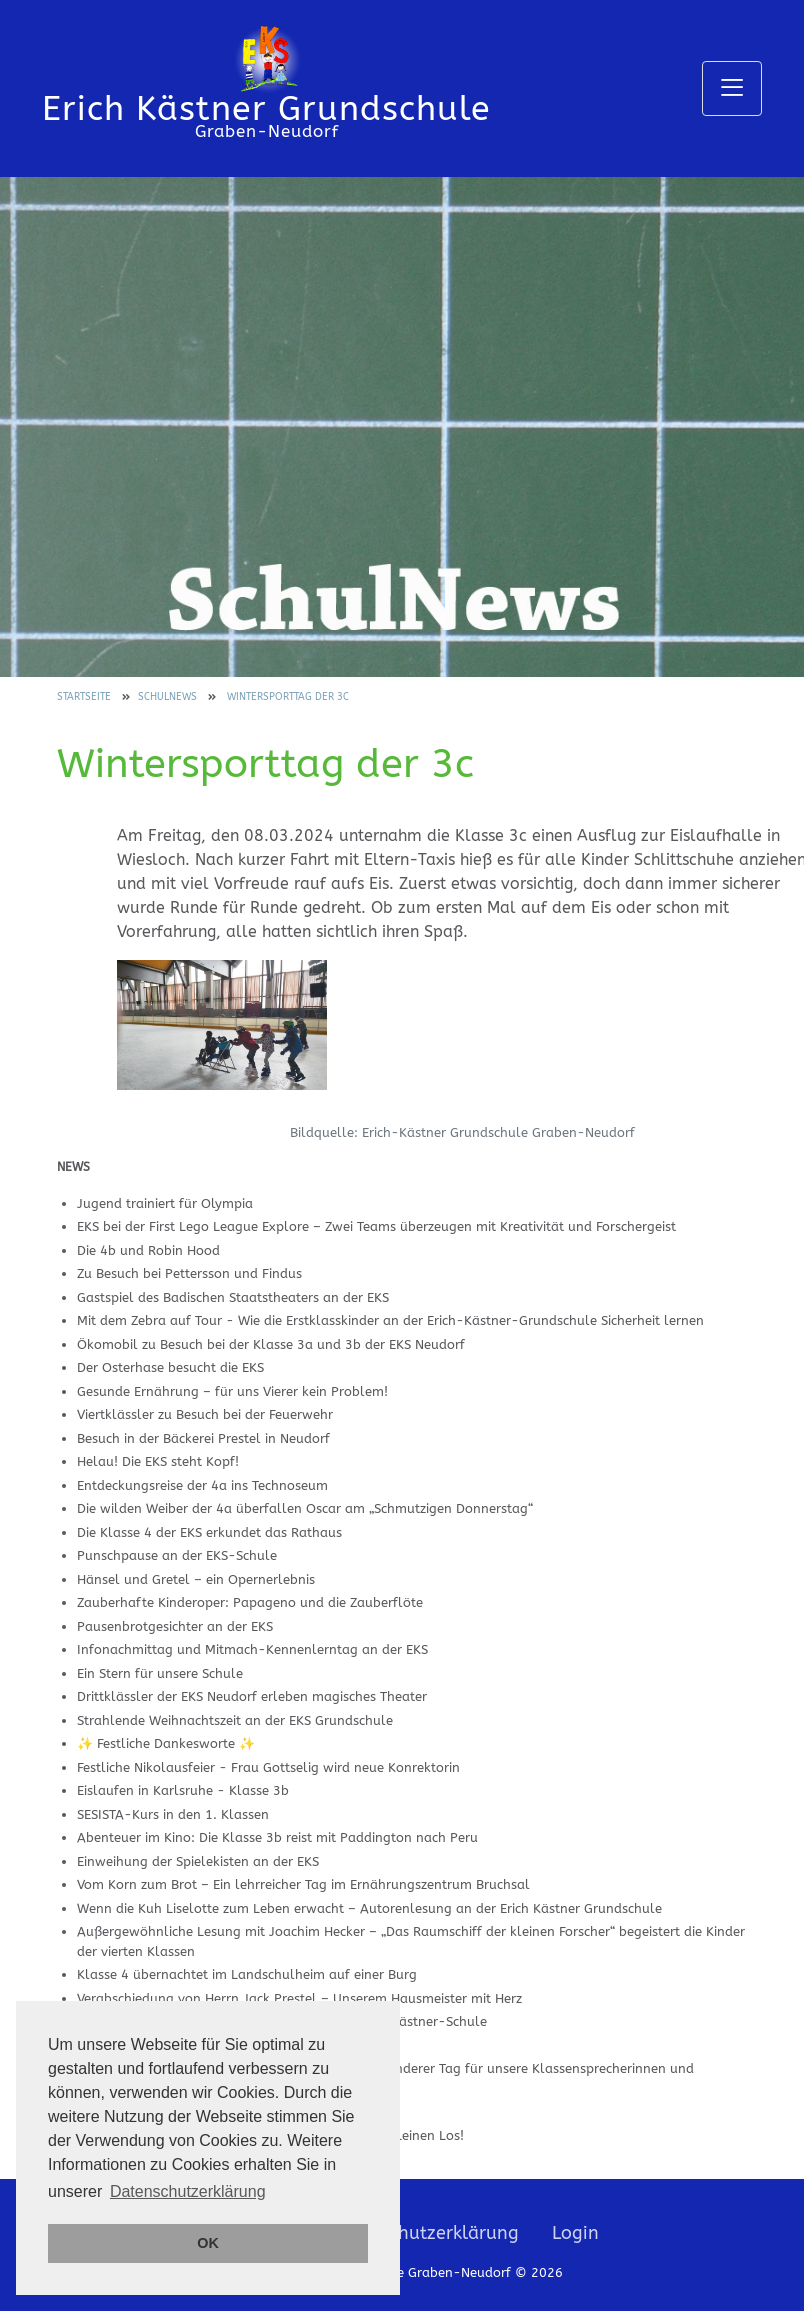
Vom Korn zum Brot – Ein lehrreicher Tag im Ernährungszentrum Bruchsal (303, 1884)
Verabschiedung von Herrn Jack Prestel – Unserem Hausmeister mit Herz (299, 1998)
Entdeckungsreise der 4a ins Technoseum (202, 1485)
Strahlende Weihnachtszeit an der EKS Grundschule (235, 1720)
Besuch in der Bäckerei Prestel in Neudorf (203, 1438)
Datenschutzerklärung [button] (188, 2191)
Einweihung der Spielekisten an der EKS (198, 1861)
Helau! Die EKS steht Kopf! (158, 1461)
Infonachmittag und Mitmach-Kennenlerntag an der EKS (252, 1649)
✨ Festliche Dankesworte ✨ (166, 1743)
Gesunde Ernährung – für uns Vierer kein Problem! (232, 1391)
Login (575, 2233)
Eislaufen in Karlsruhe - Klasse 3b (183, 1790)
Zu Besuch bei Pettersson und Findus (189, 1273)
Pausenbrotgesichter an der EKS (175, 1626)
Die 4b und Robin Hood (148, 1250)
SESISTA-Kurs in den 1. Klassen (173, 1814)
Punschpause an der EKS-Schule (177, 1555)
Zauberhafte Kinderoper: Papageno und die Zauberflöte (250, 1602)
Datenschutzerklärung (424, 2233)
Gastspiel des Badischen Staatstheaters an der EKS (233, 1297)
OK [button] (208, 2243)
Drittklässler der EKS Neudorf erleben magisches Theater (252, 1696)
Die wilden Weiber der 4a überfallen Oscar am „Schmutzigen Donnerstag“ (305, 1508)
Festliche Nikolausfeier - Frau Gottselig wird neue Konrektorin (268, 1767)
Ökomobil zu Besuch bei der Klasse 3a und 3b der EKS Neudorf (271, 1344)
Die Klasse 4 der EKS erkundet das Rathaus (209, 1532)
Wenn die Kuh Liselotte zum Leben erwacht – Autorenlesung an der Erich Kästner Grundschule (369, 1908)
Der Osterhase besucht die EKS (170, 1367)
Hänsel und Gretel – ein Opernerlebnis (196, 1579)
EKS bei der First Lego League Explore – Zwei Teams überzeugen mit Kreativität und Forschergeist (376, 1226)
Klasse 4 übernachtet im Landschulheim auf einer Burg (247, 1974)
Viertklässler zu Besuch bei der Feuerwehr (205, 1414)
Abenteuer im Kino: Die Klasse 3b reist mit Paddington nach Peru (277, 1837)
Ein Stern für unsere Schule (160, 1673)
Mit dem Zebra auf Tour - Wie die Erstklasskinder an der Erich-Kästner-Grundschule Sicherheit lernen (390, 1320)
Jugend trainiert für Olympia (165, 1203)
